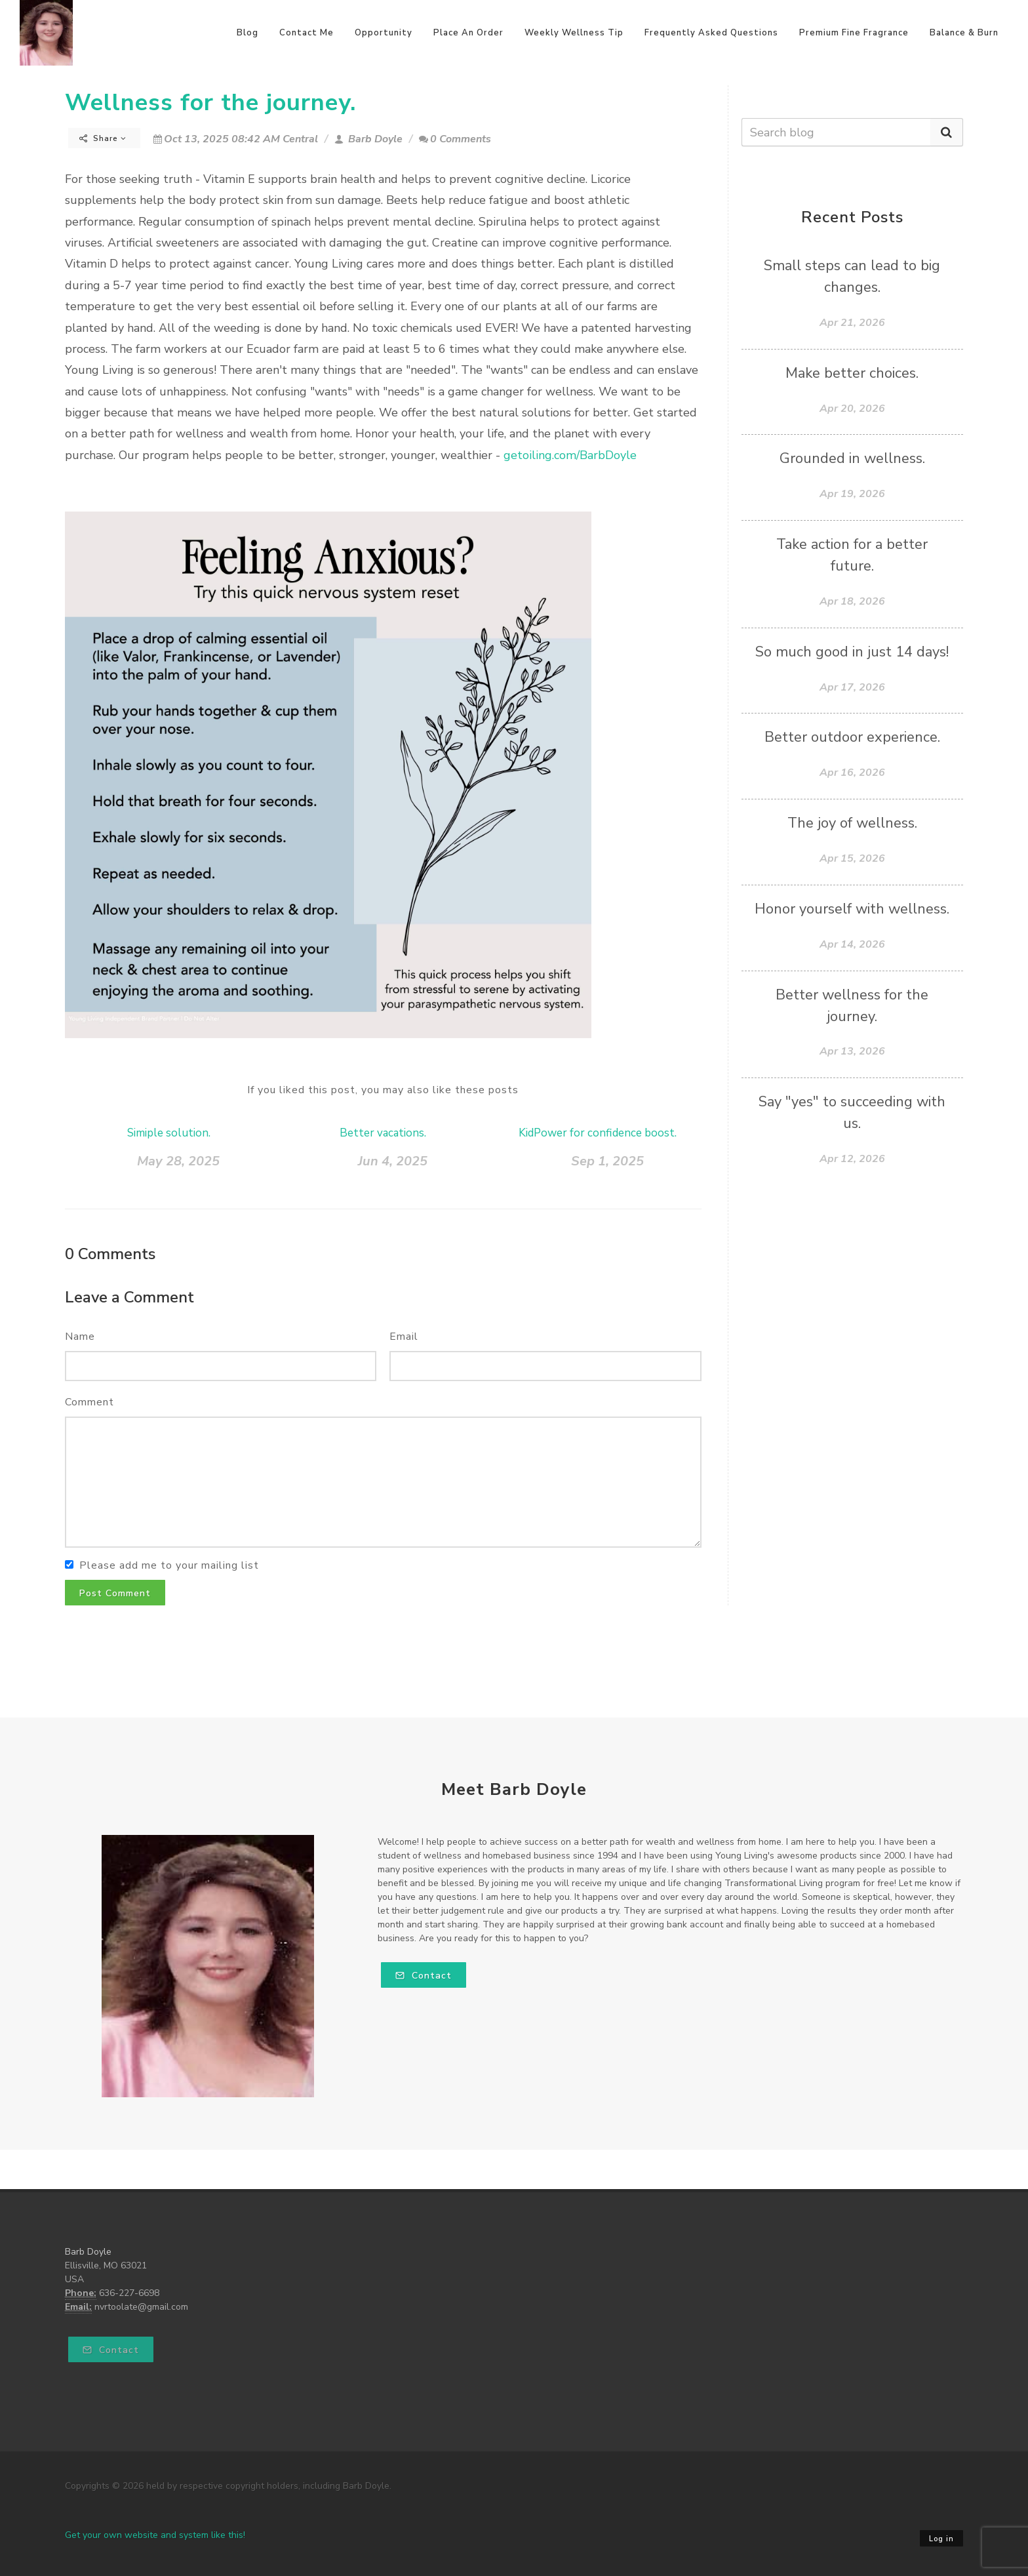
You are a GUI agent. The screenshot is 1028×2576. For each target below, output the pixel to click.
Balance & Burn (964, 33)
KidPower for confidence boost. (598, 1132)
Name (80, 1336)
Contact (423, 1975)
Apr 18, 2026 (852, 601)
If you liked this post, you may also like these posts (383, 1090)
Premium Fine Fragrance (854, 33)
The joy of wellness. (852, 823)
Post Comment (115, 1593)
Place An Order (468, 33)
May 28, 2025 (178, 1161)
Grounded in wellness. (852, 458)
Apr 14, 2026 (852, 944)
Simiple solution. (168, 1132)
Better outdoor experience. (852, 737)
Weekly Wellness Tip (573, 33)
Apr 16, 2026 (852, 772)
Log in (941, 2539)
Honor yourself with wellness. (852, 909)
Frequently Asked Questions (711, 33)
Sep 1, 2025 (607, 1161)
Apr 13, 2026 (852, 1051)
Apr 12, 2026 (852, 1159)
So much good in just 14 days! (852, 652)
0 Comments (455, 139)
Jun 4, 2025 (392, 1161)
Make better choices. (852, 373)
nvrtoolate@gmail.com (141, 2307)
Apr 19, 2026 (852, 494)
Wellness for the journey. (210, 103)
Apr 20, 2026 (852, 408)
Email (403, 1336)
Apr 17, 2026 (852, 687)
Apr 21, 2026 (852, 322)
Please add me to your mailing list (169, 1565)
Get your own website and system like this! (155, 2535)
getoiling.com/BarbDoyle (570, 455)
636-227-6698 (129, 2293)
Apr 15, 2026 (852, 858)
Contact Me (306, 33)
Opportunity (383, 33)
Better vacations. (383, 1132)
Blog (247, 33)
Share (103, 138)
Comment (89, 1402)
